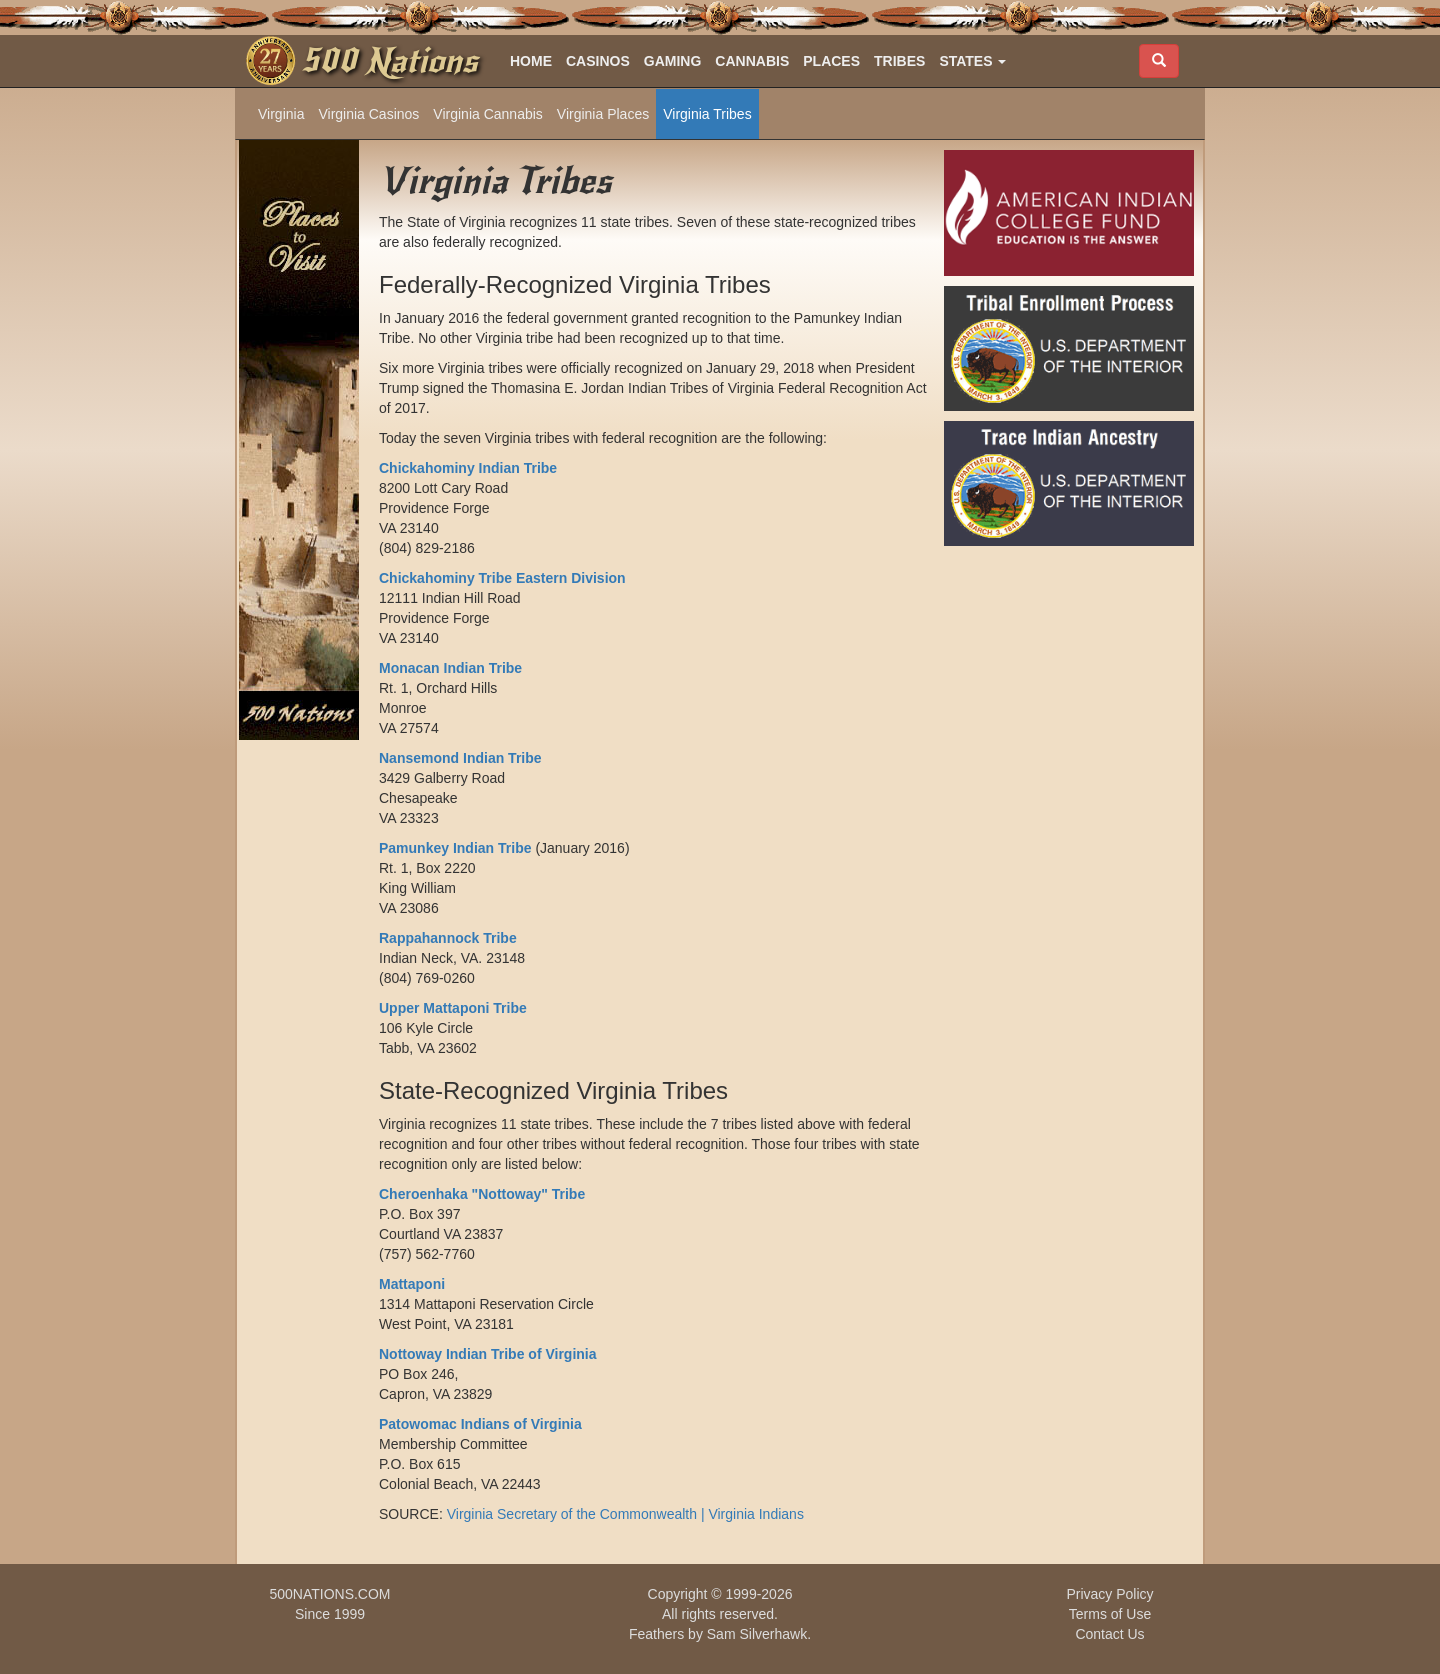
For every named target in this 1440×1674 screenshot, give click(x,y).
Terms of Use (1110, 1614)
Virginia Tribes (707, 114)
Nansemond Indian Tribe (460, 758)
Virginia (281, 114)
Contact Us (1109, 1634)
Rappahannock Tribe (448, 938)
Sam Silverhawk (757, 1634)
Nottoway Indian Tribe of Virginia (488, 1354)
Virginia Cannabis (487, 114)
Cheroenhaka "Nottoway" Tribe (482, 1194)
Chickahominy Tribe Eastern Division (502, 578)
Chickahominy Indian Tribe (468, 468)
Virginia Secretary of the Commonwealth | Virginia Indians (625, 1514)
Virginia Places (603, 114)
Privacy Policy (1109, 1594)
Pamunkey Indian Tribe (455, 848)
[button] (972, 61)
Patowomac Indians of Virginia (480, 1424)
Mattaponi (412, 1284)
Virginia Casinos (368, 114)
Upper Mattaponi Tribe (453, 1008)
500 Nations (389, 61)
